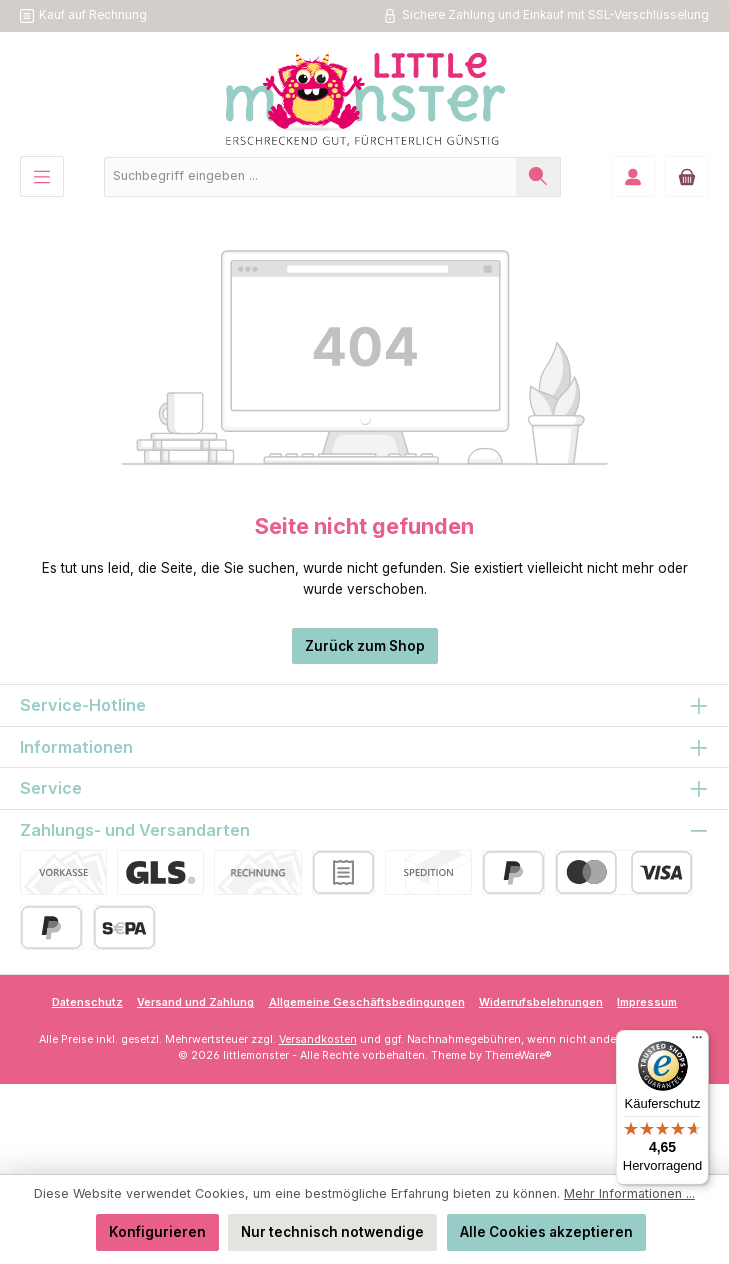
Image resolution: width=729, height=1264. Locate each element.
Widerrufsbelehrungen (541, 1002)
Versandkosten (318, 1039)
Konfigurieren (157, 1232)
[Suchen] (538, 177)
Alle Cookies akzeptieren (546, 1232)
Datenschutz (87, 1002)
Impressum (647, 1002)
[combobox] (310, 177)
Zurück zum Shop (365, 646)
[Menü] (42, 176)
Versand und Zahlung (195, 1002)
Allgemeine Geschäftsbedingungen (367, 1002)
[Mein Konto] (633, 176)
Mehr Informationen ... (629, 1193)
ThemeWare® (518, 1055)
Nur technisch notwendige (332, 1232)
